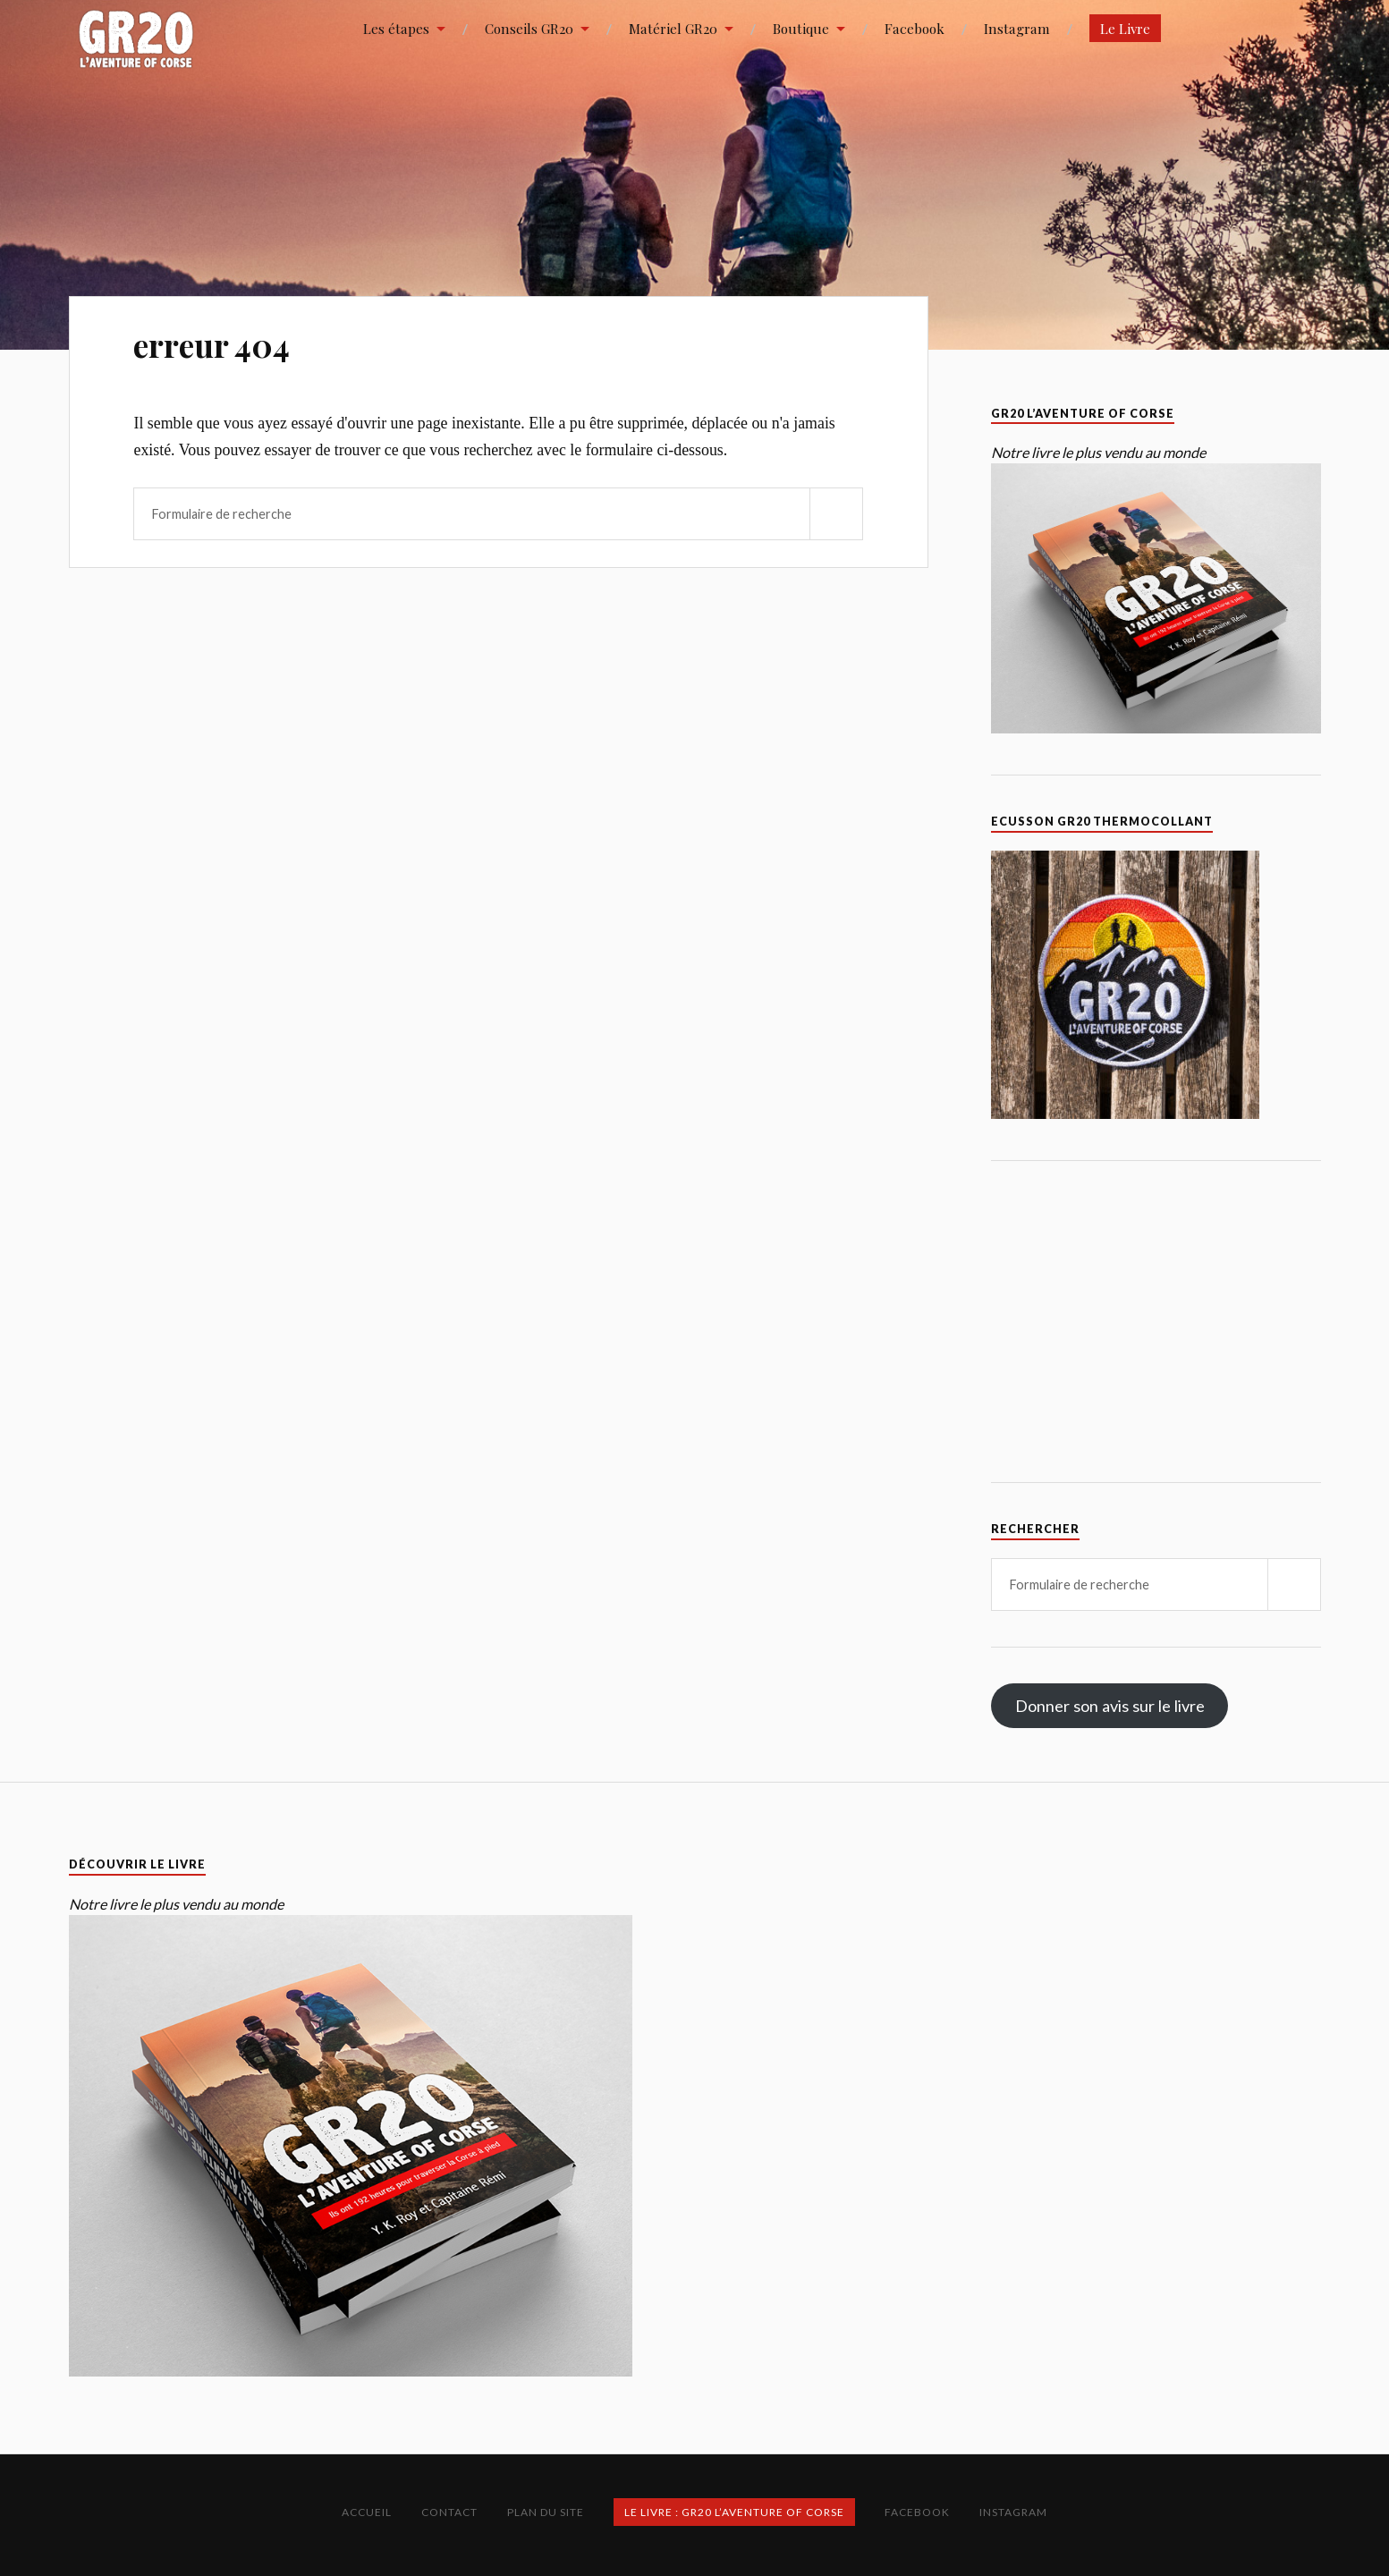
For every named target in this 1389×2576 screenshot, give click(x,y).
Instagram (1017, 28)
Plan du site (545, 2512)
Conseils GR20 (529, 28)
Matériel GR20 (673, 28)
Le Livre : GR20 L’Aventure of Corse (734, 2512)
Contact (449, 2512)
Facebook (914, 28)
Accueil (367, 2512)
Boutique (801, 28)
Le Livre (1125, 28)
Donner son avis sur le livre (1110, 1706)
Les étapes (396, 28)
